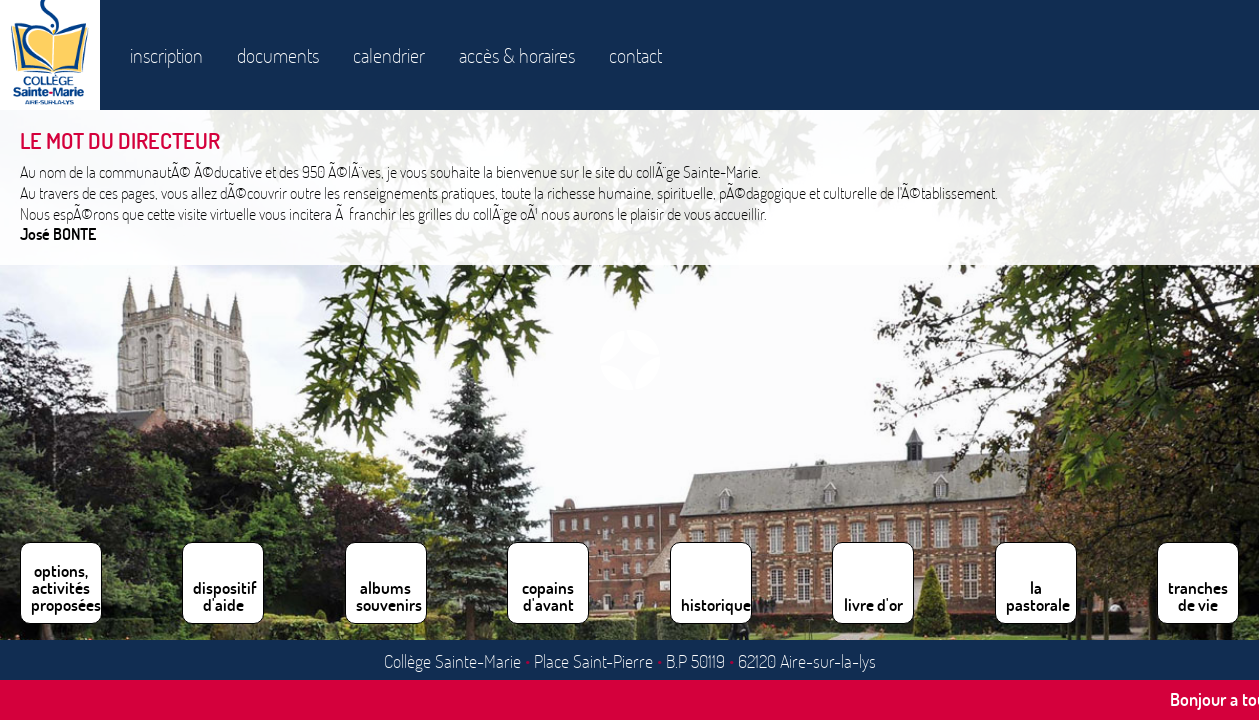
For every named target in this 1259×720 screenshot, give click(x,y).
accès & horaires (517, 55)
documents (278, 55)
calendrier (389, 55)
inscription (166, 55)
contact (635, 55)
